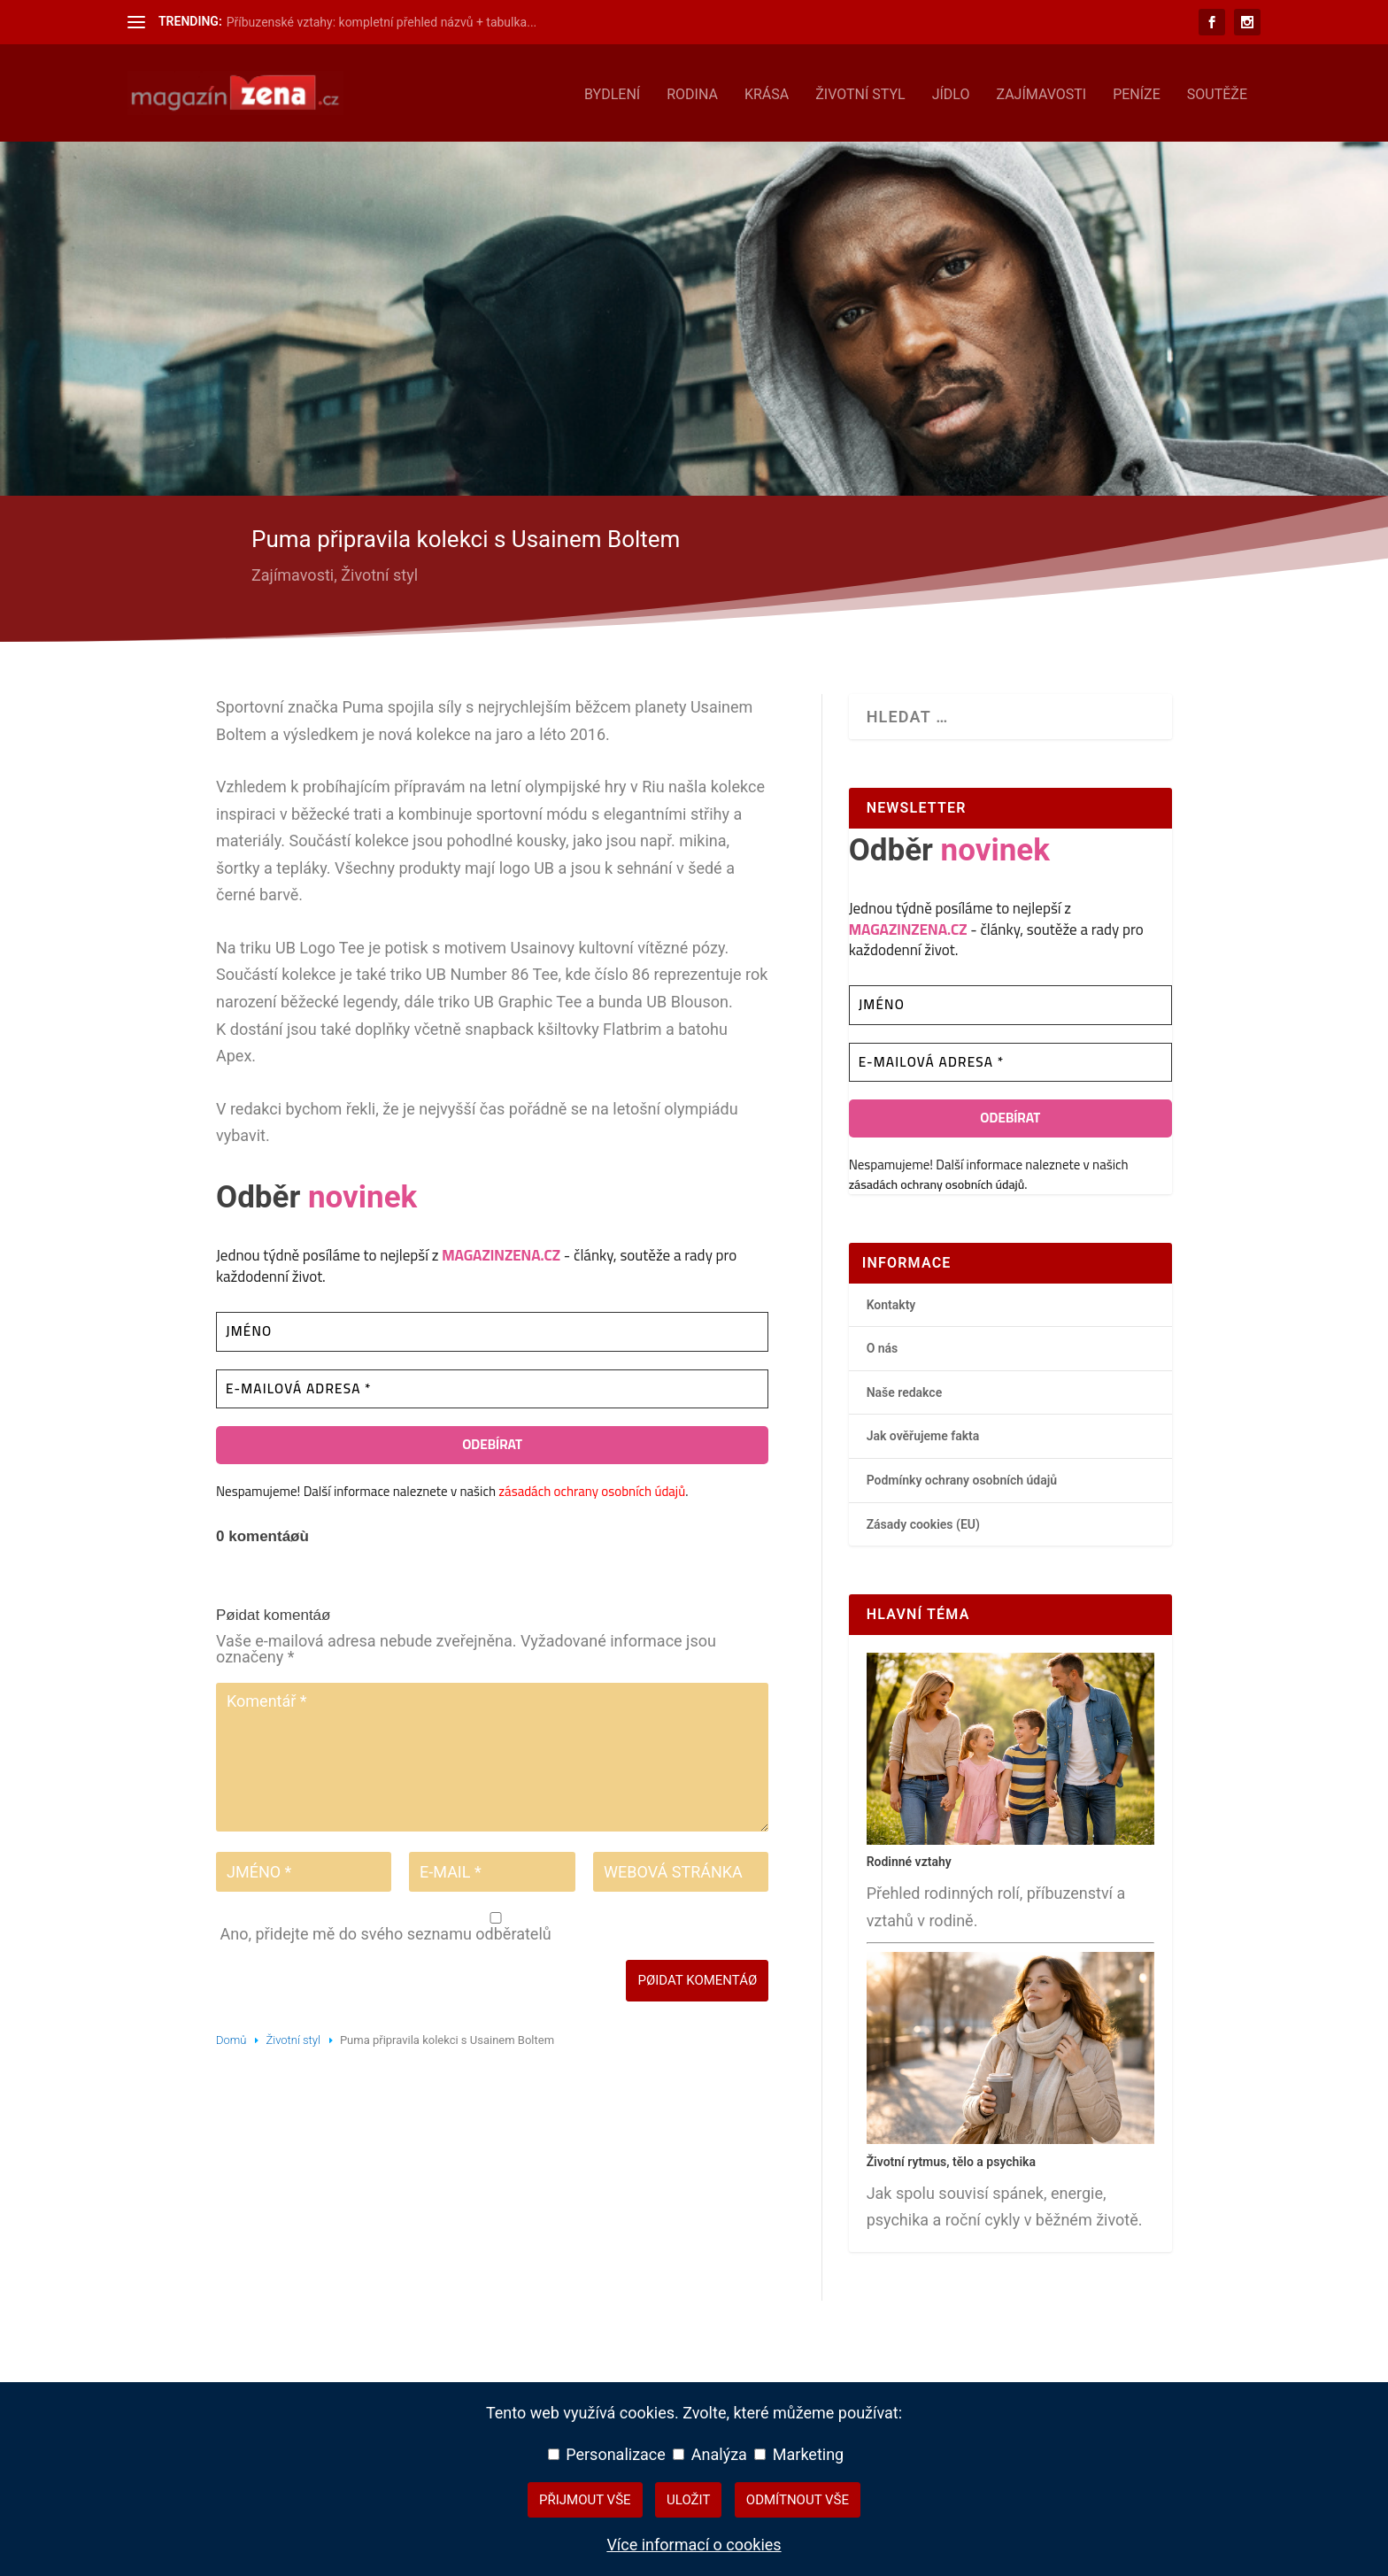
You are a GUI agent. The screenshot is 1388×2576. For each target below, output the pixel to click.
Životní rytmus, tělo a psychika (951, 2158)
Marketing (799, 2454)
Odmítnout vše (797, 2500)
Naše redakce (905, 1389)
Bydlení (612, 91)
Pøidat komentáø (697, 1977)
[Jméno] (492, 1328)
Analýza (710, 2454)
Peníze (1137, 91)
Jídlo (951, 91)
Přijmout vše (585, 2500)
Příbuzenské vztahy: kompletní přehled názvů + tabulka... (382, 22)
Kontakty (891, 1301)
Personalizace (607, 2454)
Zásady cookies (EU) (923, 1521)
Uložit (688, 2500)
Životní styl (860, 91)
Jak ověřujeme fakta (923, 1432)
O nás (882, 1345)
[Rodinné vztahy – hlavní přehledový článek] (1010, 1837)
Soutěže (1217, 91)
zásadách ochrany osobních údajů (591, 1487)
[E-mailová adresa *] (492, 1386)
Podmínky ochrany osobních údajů (962, 1476)
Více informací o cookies (693, 2544)
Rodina (692, 91)
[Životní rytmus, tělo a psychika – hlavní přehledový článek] (1010, 2136)
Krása (766, 91)
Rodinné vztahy (909, 1858)
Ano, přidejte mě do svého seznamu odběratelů (494, 1924)
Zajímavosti (1041, 91)
